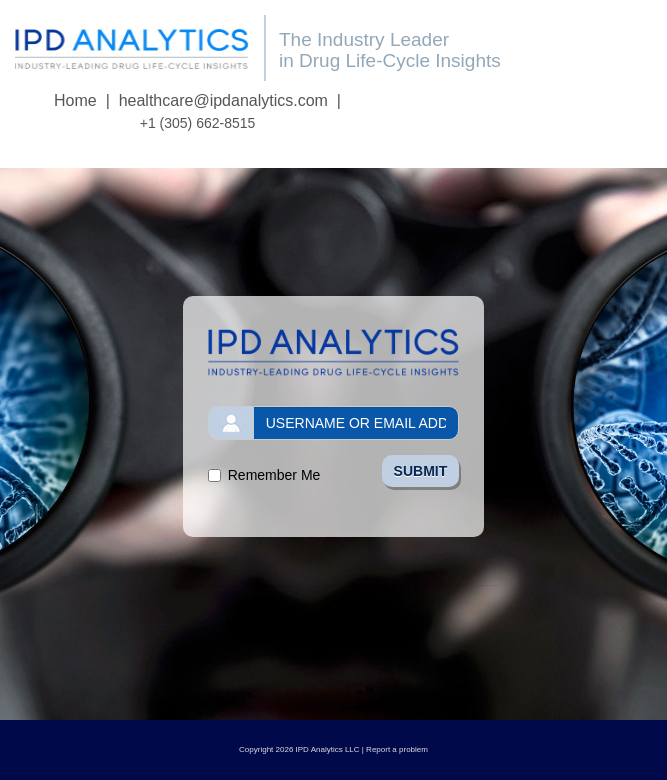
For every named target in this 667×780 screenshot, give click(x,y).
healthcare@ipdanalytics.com (223, 100)
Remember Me (274, 475)
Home (75, 100)
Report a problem (397, 749)
